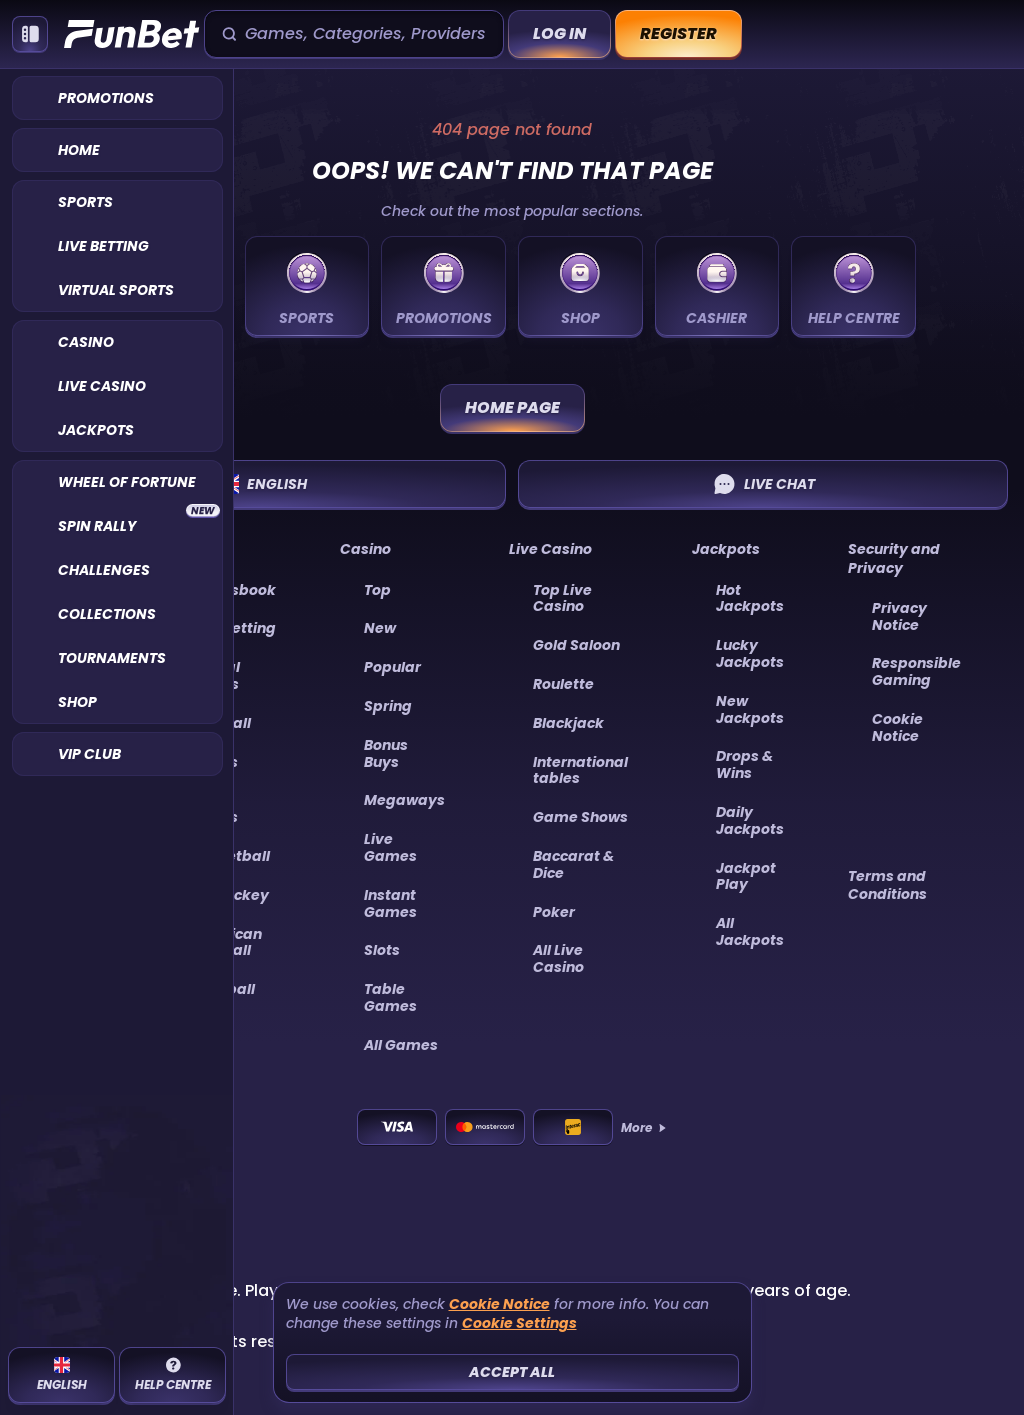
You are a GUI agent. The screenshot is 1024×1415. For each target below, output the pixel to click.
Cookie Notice (897, 727)
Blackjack (568, 723)
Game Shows (580, 817)
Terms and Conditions (887, 885)
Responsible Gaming (916, 671)
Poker (554, 912)
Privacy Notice (899, 616)
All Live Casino (558, 958)
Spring (388, 706)
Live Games (390, 847)
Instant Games (390, 903)
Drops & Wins (744, 764)
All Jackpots (750, 931)
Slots (382, 950)
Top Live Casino (562, 598)
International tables (580, 770)
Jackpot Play (746, 876)
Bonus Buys (386, 753)
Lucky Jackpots (750, 653)
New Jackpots (750, 709)
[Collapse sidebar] (30, 34)
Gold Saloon (576, 645)
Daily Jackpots (750, 820)
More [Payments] (644, 1128)
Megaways (404, 800)
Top (377, 590)
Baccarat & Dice (573, 864)
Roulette (563, 684)
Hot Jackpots (750, 598)
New (380, 628)
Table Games (390, 997)
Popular (392, 667)
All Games (401, 1045)
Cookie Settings (519, 1323)
